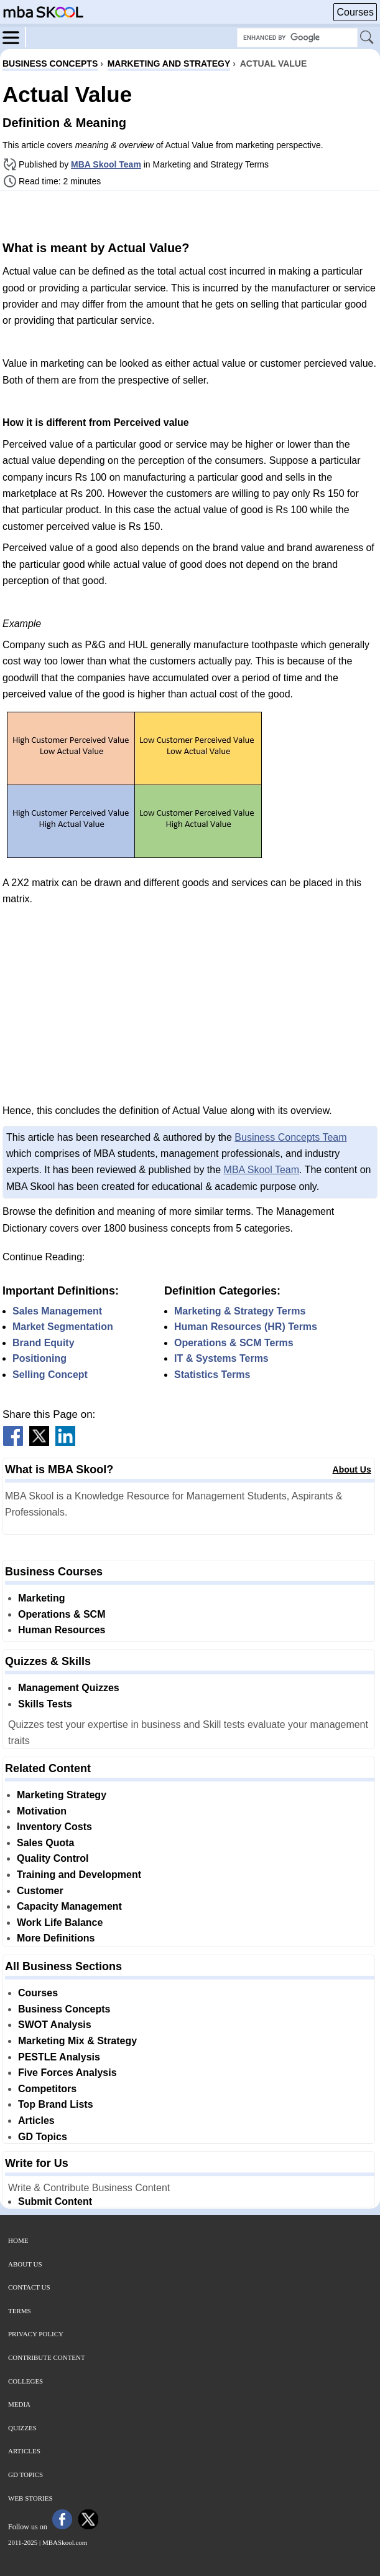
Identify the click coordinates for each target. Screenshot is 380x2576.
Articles (36, 2120)
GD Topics (42, 2136)
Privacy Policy (35, 2334)
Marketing (41, 1598)
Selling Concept (50, 1374)
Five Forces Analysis (67, 2072)
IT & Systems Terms (221, 1358)
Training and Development (79, 1874)
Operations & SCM (61, 1614)
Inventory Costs (54, 1826)
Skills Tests (45, 1704)
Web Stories (30, 2498)
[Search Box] (297, 37)
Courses (355, 12)
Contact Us (29, 2287)
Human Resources (62, 1630)
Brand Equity (43, 1343)
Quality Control (53, 1858)
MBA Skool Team (106, 164)
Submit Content (55, 2201)
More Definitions (56, 1938)
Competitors (47, 2088)
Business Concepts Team (290, 1137)
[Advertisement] (190, 214)
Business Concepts (64, 2009)
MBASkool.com (64, 2542)
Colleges (25, 2381)
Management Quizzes (68, 1687)
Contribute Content (46, 2357)
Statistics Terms (212, 1374)
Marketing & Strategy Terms (239, 1311)
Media (19, 2404)
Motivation (42, 1811)
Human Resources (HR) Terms (245, 1326)
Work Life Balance (60, 1922)
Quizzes (22, 2428)
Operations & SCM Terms (234, 1343)
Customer (40, 1890)
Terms (19, 2310)
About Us (352, 1469)
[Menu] (14, 36)
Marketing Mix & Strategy (77, 2041)
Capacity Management (69, 1906)
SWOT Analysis (54, 2024)
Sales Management (57, 1311)
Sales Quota (45, 1843)
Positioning (39, 1358)
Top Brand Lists (55, 2104)
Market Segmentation (62, 1326)
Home (18, 2240)
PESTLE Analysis (59, 2057)
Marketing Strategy (61, 1795)
